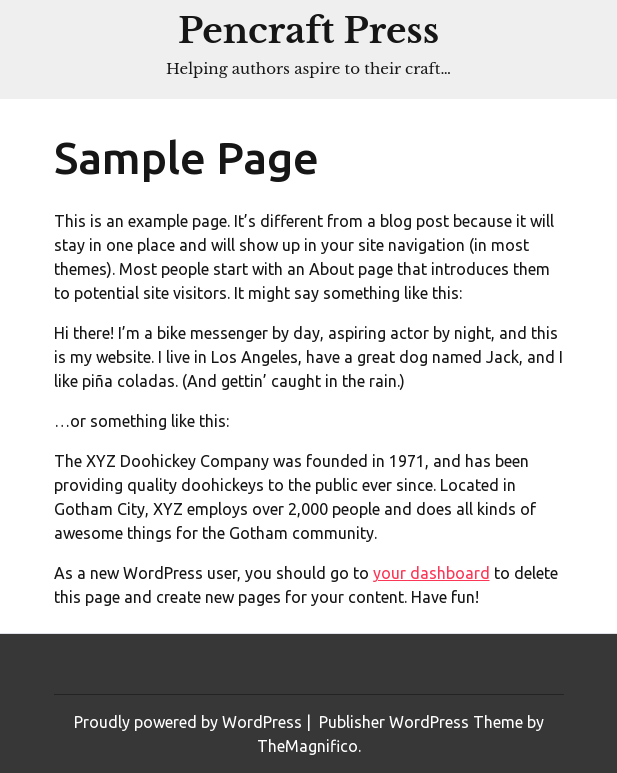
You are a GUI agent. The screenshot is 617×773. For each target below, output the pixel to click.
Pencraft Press (308, 30)
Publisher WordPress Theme (423, 722)
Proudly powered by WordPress (190, 722)
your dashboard (431, 573)
